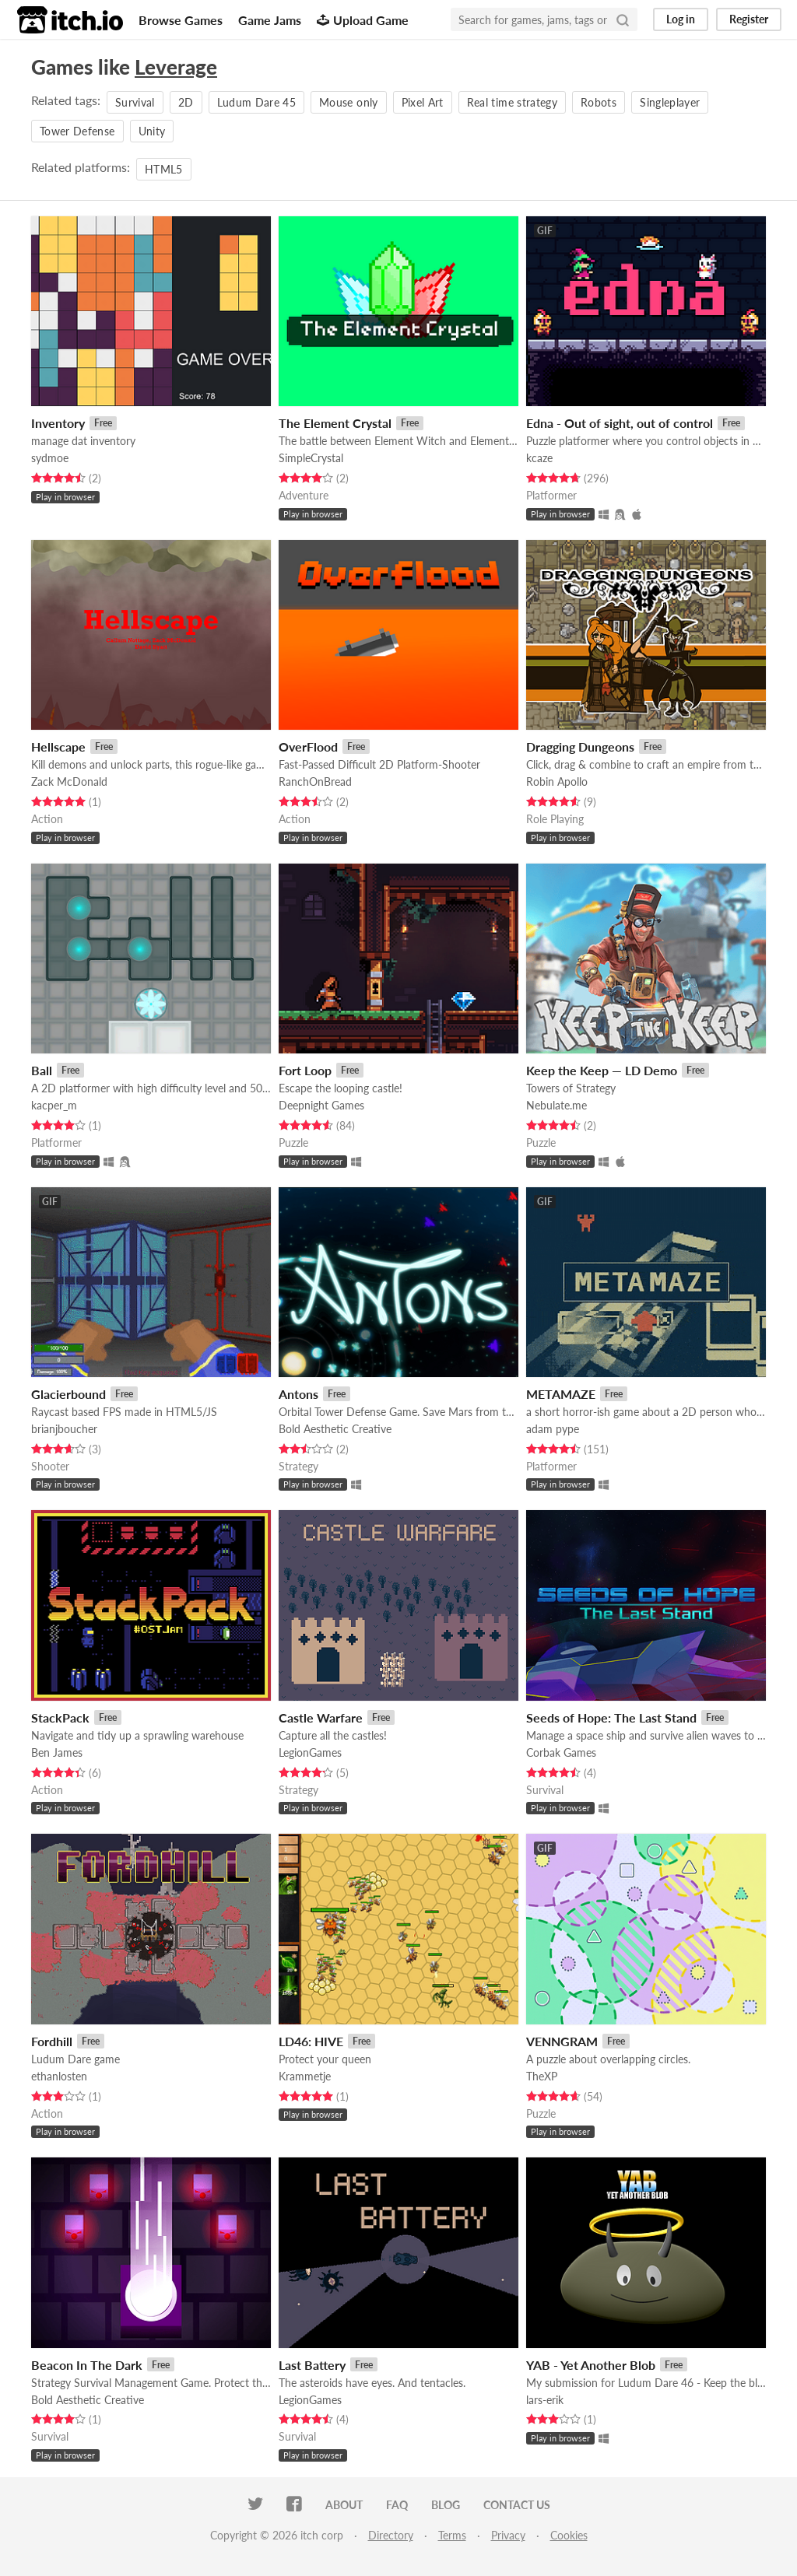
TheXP (541, 2076)
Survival (135, 102)
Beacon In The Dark (86, 2364)
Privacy (508, 2535)
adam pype (552, 1428)
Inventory (58, 422)
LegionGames (310, 1752)
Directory (390, 2535)
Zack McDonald (69, 781)
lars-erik (545, 2399)
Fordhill (51, 2041)
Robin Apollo (557, 781)
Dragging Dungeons (580, 746)
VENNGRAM (562, 2041)
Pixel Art (423, 102)
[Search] (622, 19)
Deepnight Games (321, 1105)
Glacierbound (68, 1393)
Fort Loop (305, 1070)
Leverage (176, 66)
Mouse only (348, 102)
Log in (680, 19)
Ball (41, 1070)
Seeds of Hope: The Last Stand (611, 1717)
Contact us (516, 2504)
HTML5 (164, 169)
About (344, 2504)
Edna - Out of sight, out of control (619, 422)
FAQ (397, 2504)
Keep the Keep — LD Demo (601, 1070)
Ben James (57, 1752)
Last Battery (312, 2364)
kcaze (539, 457)
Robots (598, 102)
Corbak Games (561, 1752)
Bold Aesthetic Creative (335, 1428)
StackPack (60, 1717)
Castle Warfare (321, 1717)
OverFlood (308, 746)
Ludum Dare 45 (257, 102)
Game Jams (269, 19)
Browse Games (181, 19)
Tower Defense (77, 131)
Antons (298, 1393)
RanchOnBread (315, 781)
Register (748, 19)
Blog (445, 2504)
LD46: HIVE (311, 2041)
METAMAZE (560, 1393)
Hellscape (58, 746)
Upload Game (363, 19)
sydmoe (49, 457)
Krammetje (305, 2076)
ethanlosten (59, 2076)
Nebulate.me (556, 1105)
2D (186, 102)
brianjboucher (64, 1428)
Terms (452, 2535)
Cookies (569, 2535)
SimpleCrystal (311, 457)
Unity (152, 131)
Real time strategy (512, 102)
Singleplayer (670, 102)
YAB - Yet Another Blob (590, 2364)
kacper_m (54, 1105)
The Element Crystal (335, 422)
